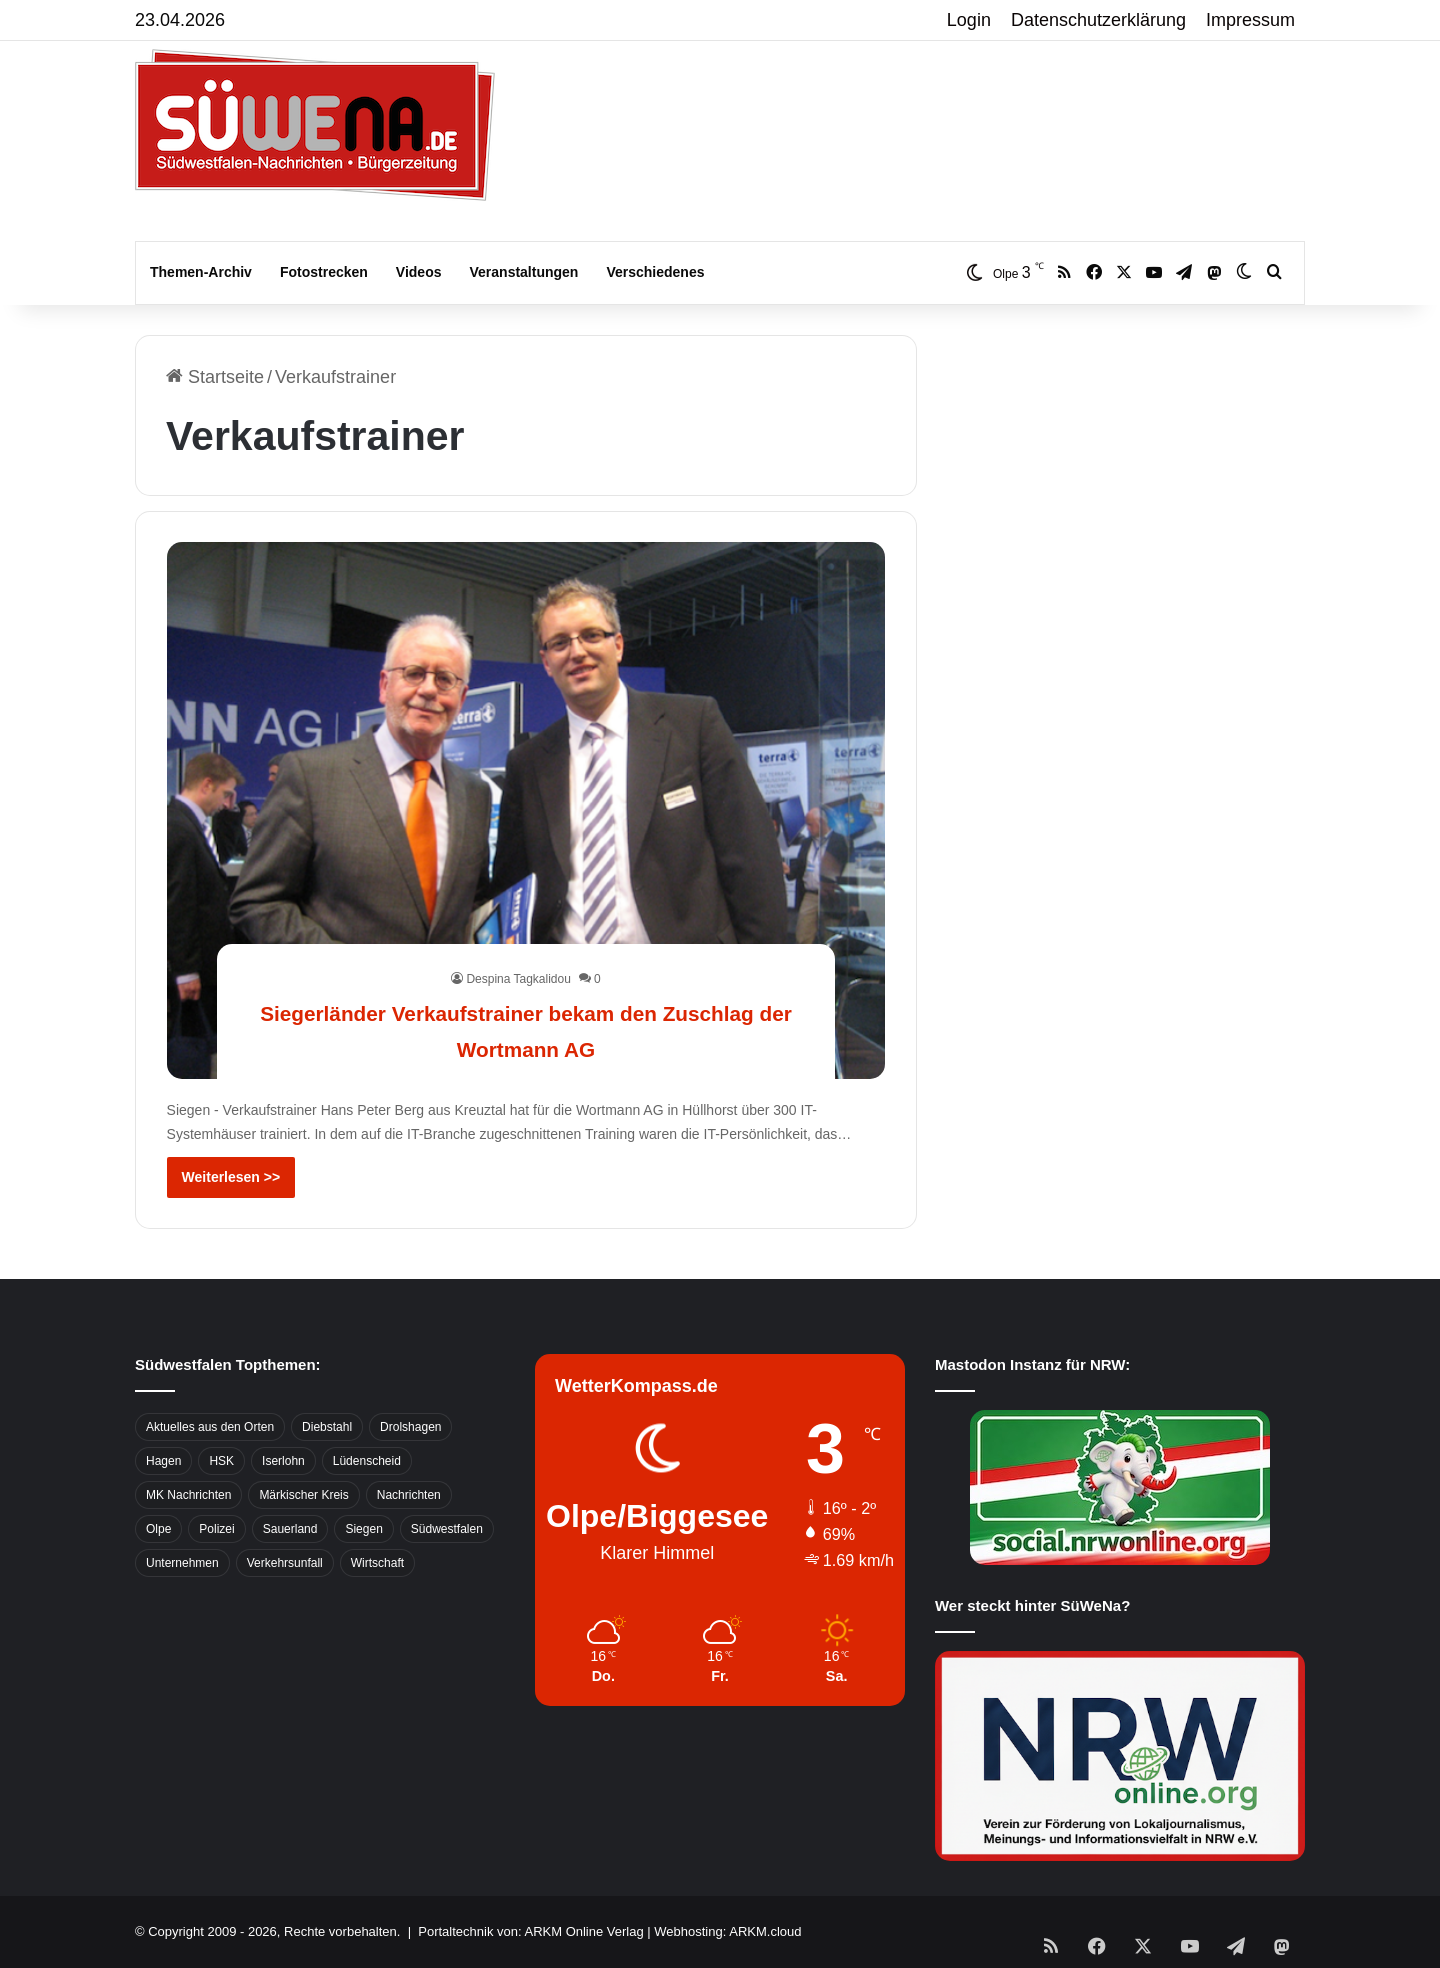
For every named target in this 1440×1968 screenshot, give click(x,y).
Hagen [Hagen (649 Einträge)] (163, 1461)
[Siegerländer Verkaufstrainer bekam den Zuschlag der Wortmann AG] (526, 810)
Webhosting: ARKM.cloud (727, 1931)
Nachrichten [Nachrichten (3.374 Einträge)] (409, 1495)
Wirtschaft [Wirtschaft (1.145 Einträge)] (377, 1563)
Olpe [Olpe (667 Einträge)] (158, 1529)
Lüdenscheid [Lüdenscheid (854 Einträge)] (367, 1461)
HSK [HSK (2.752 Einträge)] (221, 1461)
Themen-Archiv (201, 272)
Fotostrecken (324, 272)
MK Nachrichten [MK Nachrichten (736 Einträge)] (188, 1495)
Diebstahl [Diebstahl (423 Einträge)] (327, 1427)
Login (969, 20)
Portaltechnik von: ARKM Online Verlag (530, 1931)
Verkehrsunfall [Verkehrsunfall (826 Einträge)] (285, 1563)
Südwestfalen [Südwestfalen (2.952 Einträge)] (447, 1529)
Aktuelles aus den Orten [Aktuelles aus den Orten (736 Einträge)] (210, 1427)
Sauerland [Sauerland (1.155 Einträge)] (290, 1529)
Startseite (215, 377)
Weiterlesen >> (231, 1177)
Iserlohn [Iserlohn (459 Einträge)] (283, 1461)
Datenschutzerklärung (1098, 20)
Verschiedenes (655, 272)
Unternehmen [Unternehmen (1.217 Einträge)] (182, 1563)
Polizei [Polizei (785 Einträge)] (216, 1529)
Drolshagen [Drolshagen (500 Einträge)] (410, 1427)
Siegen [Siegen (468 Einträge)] (363, 1529)
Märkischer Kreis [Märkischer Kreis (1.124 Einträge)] (303, 1495)
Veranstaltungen (524, 272)
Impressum (1250, 20)
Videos (419, 272)
